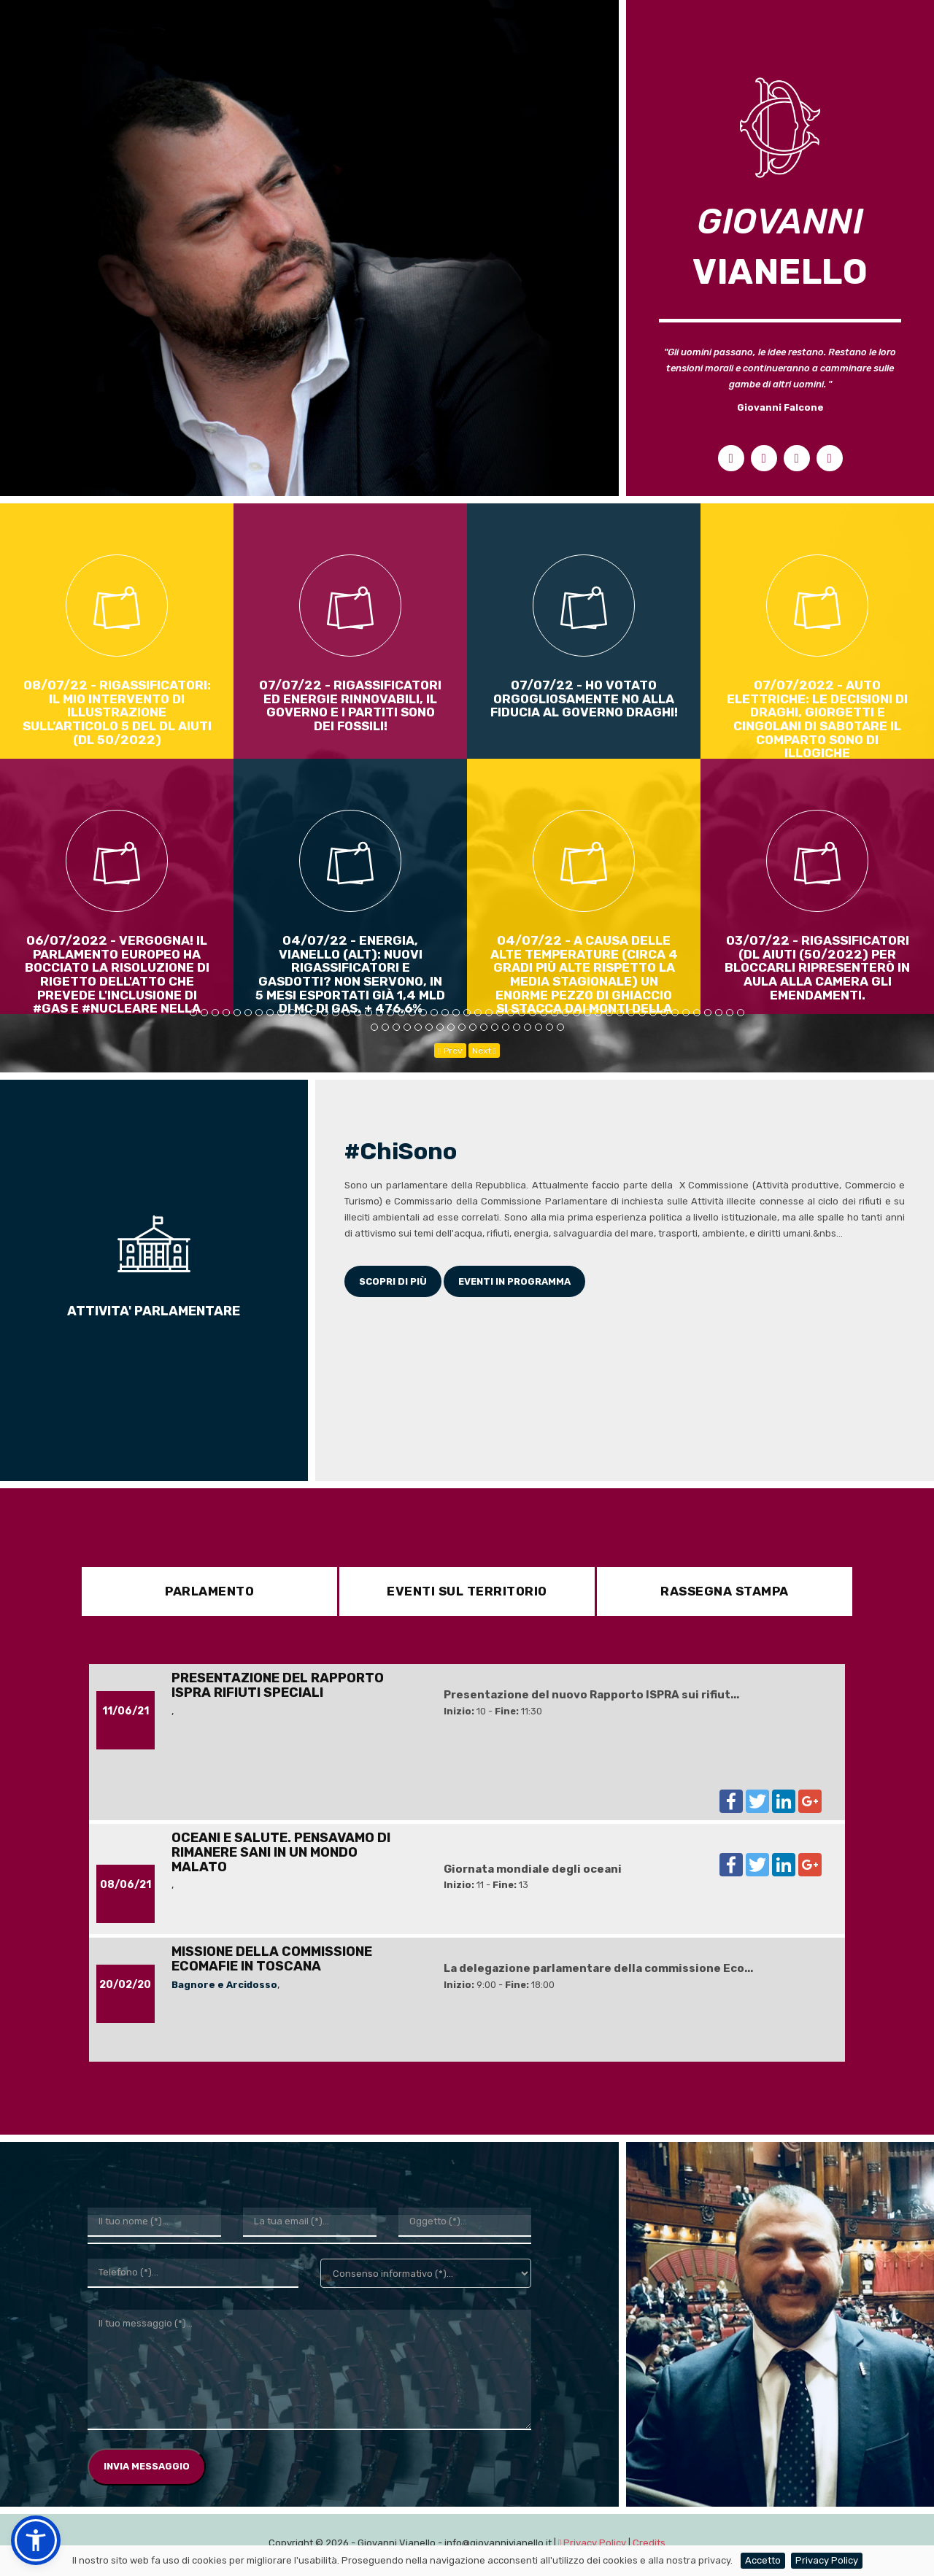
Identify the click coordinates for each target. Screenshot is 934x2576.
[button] (36, 2540)
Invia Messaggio (147, 2469)
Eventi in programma (514, 1281)
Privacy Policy (826, 2560)
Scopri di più (393, 1281)
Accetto (763, 2560)
